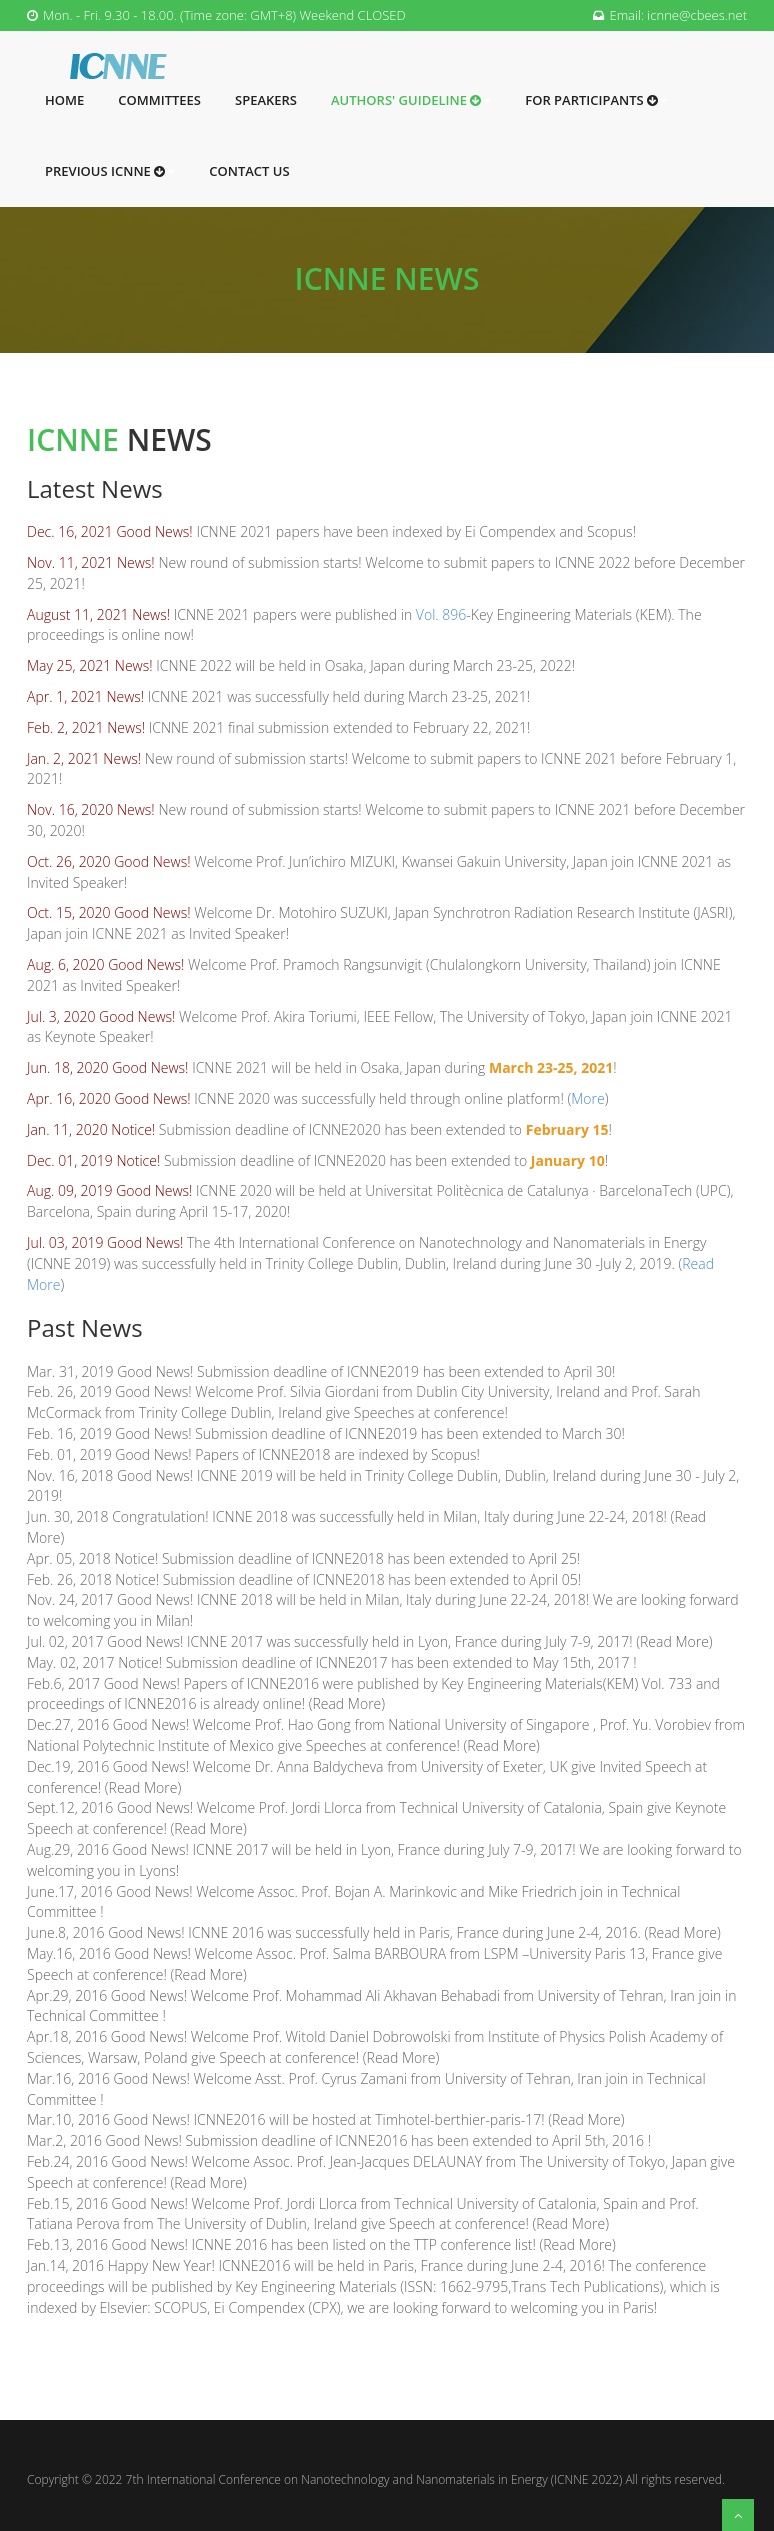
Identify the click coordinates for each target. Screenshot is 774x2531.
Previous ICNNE (110, 171)
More (587, 1098)
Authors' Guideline (411, 100)
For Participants (596, 100)
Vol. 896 (441, 614)
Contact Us (249, 171)
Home (64, 100)
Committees (159, 100)
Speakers (266, 100)
